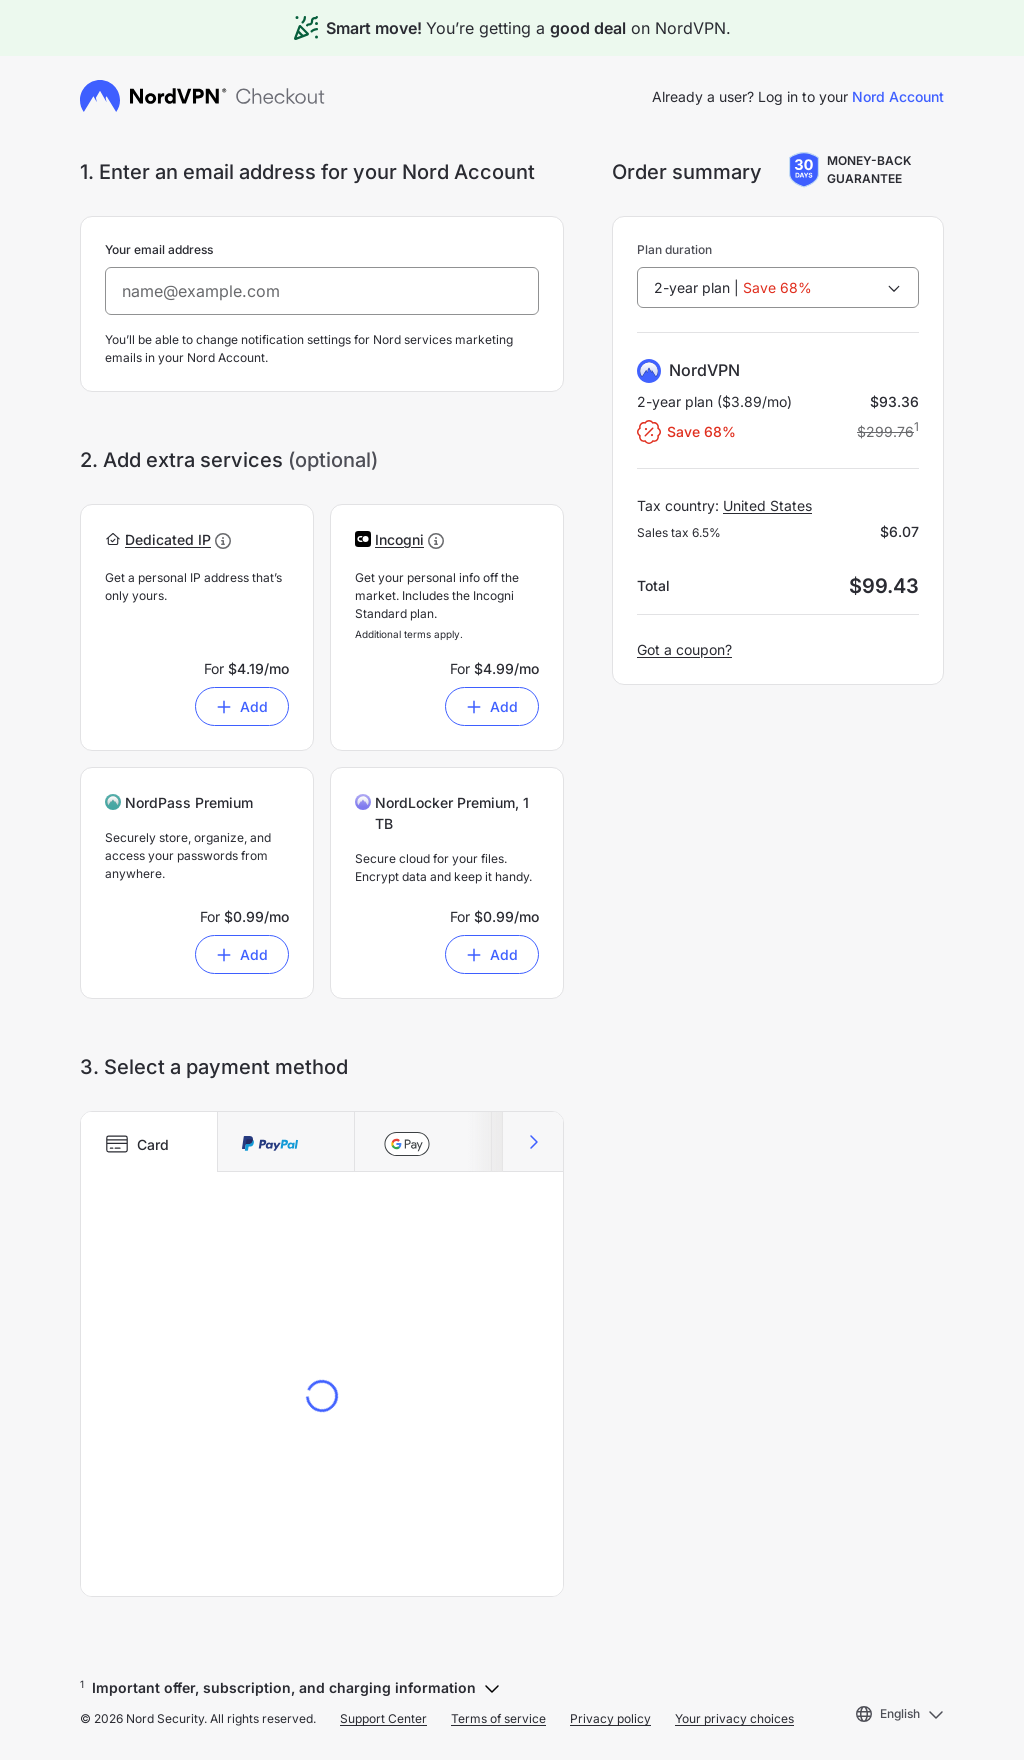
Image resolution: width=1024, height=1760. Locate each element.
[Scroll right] (532, 1142)
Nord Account (898, 96)
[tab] (149, 1142)
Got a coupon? (684, 649)
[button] (168, 539)
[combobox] (778, 287)
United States (767, 505)
